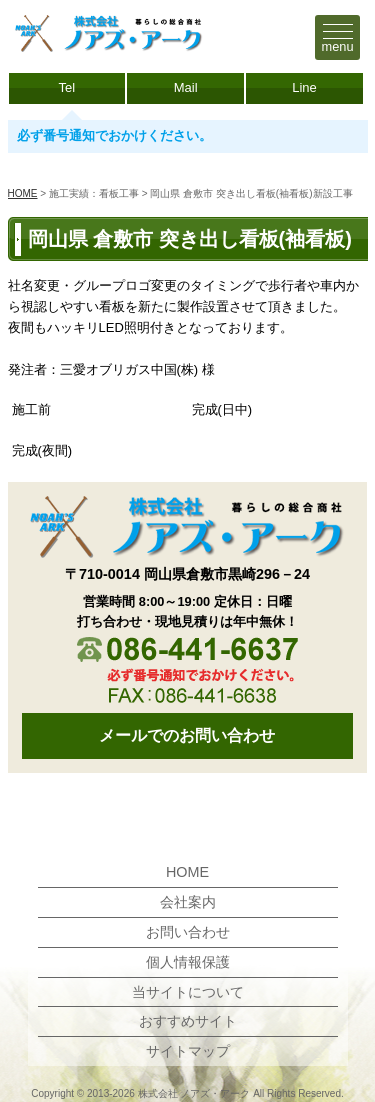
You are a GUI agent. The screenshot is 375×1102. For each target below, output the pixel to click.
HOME (23, 193)
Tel (67, 87)
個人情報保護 (188, 962)
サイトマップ (188, 1051)
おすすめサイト (188, 1021)
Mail (186, 87)
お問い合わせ (188, 932)
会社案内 (188, 902)
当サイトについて (188, 992)
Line (304, 87)
